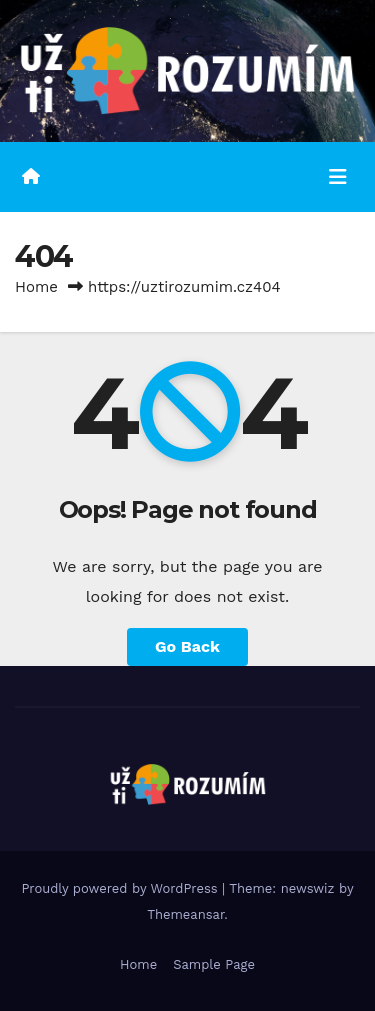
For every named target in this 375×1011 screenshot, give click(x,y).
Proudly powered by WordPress (121, 888)
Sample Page (214, 964)
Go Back (187, 646)
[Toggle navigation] (338, 177)
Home (36, 287)
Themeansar (185, 914)
